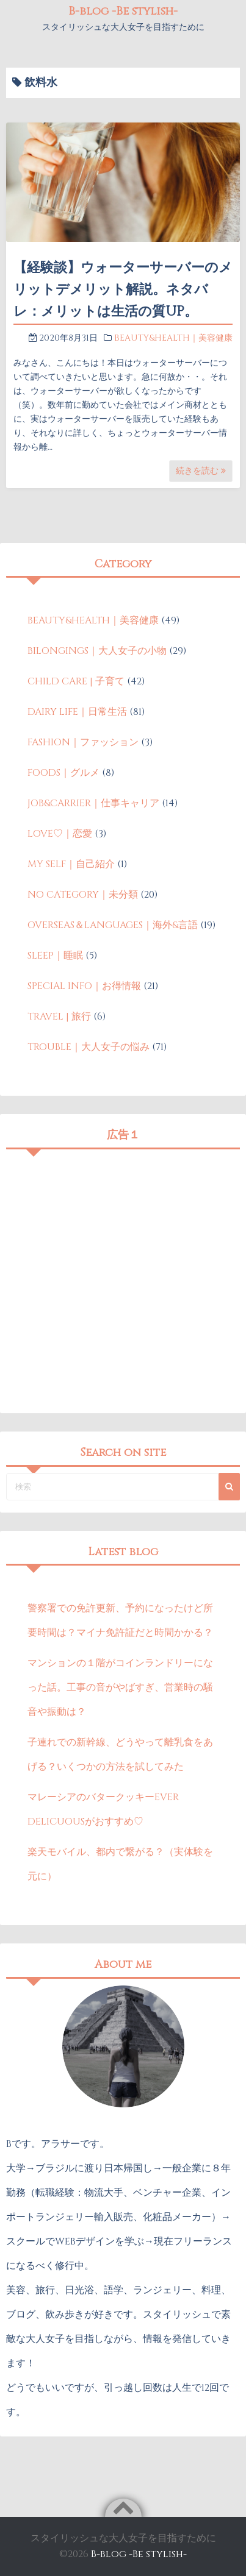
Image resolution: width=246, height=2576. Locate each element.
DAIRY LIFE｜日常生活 (77, 712)
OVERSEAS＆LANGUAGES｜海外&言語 (112, 925)
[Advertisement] (123, 1278)
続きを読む (201, 471)
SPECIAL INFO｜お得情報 (84, 986)
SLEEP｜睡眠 (55, 955)
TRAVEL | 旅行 (59, 1016)
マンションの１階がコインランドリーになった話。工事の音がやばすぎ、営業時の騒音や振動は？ (120, 1687)
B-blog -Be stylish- (123, 11)
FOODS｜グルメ (63, 772)
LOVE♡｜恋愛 (59, 833)
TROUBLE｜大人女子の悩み (88, 1047)
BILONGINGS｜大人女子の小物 (97, 651)
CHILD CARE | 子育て (76, 681)
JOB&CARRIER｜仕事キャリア (93, 803)
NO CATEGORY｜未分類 (82, 894)
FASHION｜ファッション (83, 742)
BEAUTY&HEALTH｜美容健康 (173, 338)
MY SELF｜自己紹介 (71, 864)
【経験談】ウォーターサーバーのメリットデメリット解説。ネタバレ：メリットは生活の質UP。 (123, 290)
